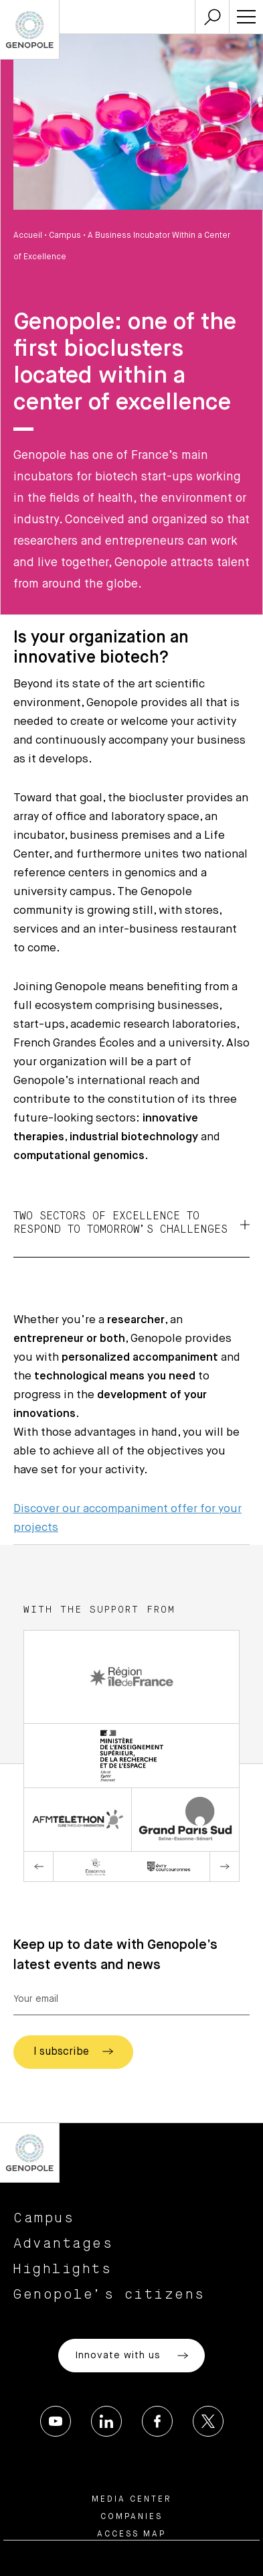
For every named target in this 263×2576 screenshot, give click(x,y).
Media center (132, 2500)
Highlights (62, 2269)
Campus (65, 236)
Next (224, 1866)
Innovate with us (131, 2355)
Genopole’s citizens (109, 2294)
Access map (131, 2534)
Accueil (27, 236)
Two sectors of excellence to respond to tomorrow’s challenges (131, 1223)
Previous (39, 1866)
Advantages (63, 2243)
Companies (131, 2517)
